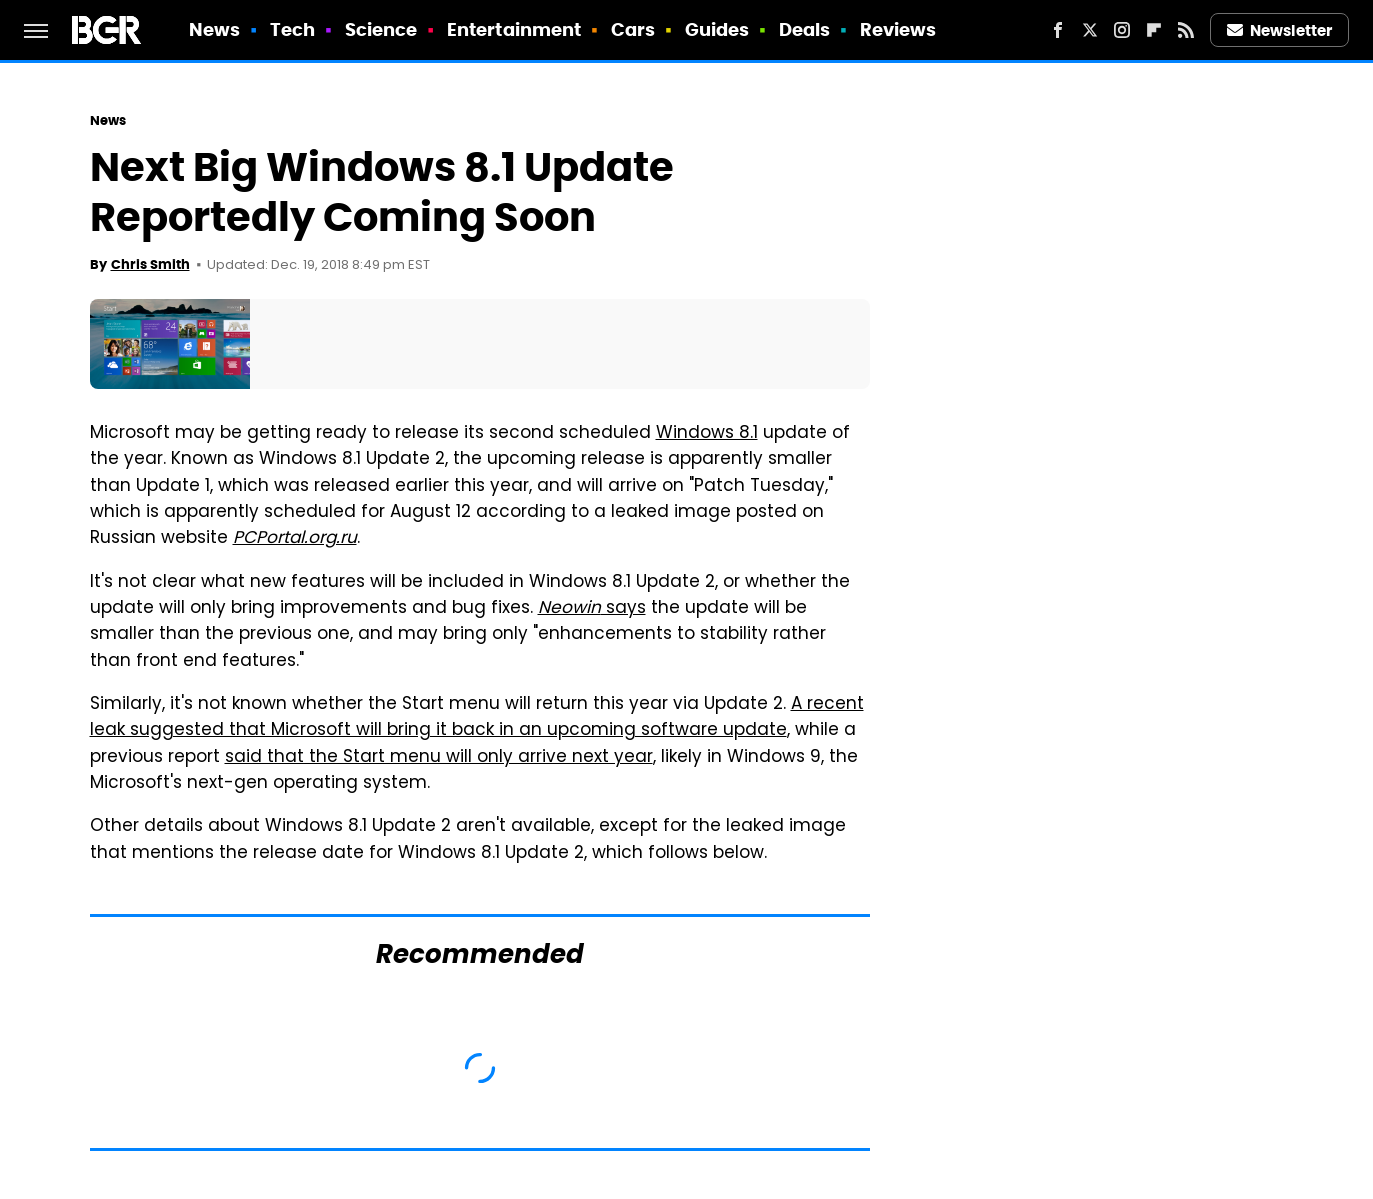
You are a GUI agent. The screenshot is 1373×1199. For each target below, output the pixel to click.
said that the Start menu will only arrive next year (439, 758)
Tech (292, 29)
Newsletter (1280, 30)
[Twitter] (1090, 30)
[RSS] (1186, 30)
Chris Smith (150, 264)
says (592, 609)
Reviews (898, 29)
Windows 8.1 (707, 434)
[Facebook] (1058, 30)
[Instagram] (1122, 30)
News (214, 29)
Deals (805, 29)
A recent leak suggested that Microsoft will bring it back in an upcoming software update (477, 718)
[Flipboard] (1154, 30)
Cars (633, 29)
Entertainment (514, 29)
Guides (717, 29)
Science (381, 29)
